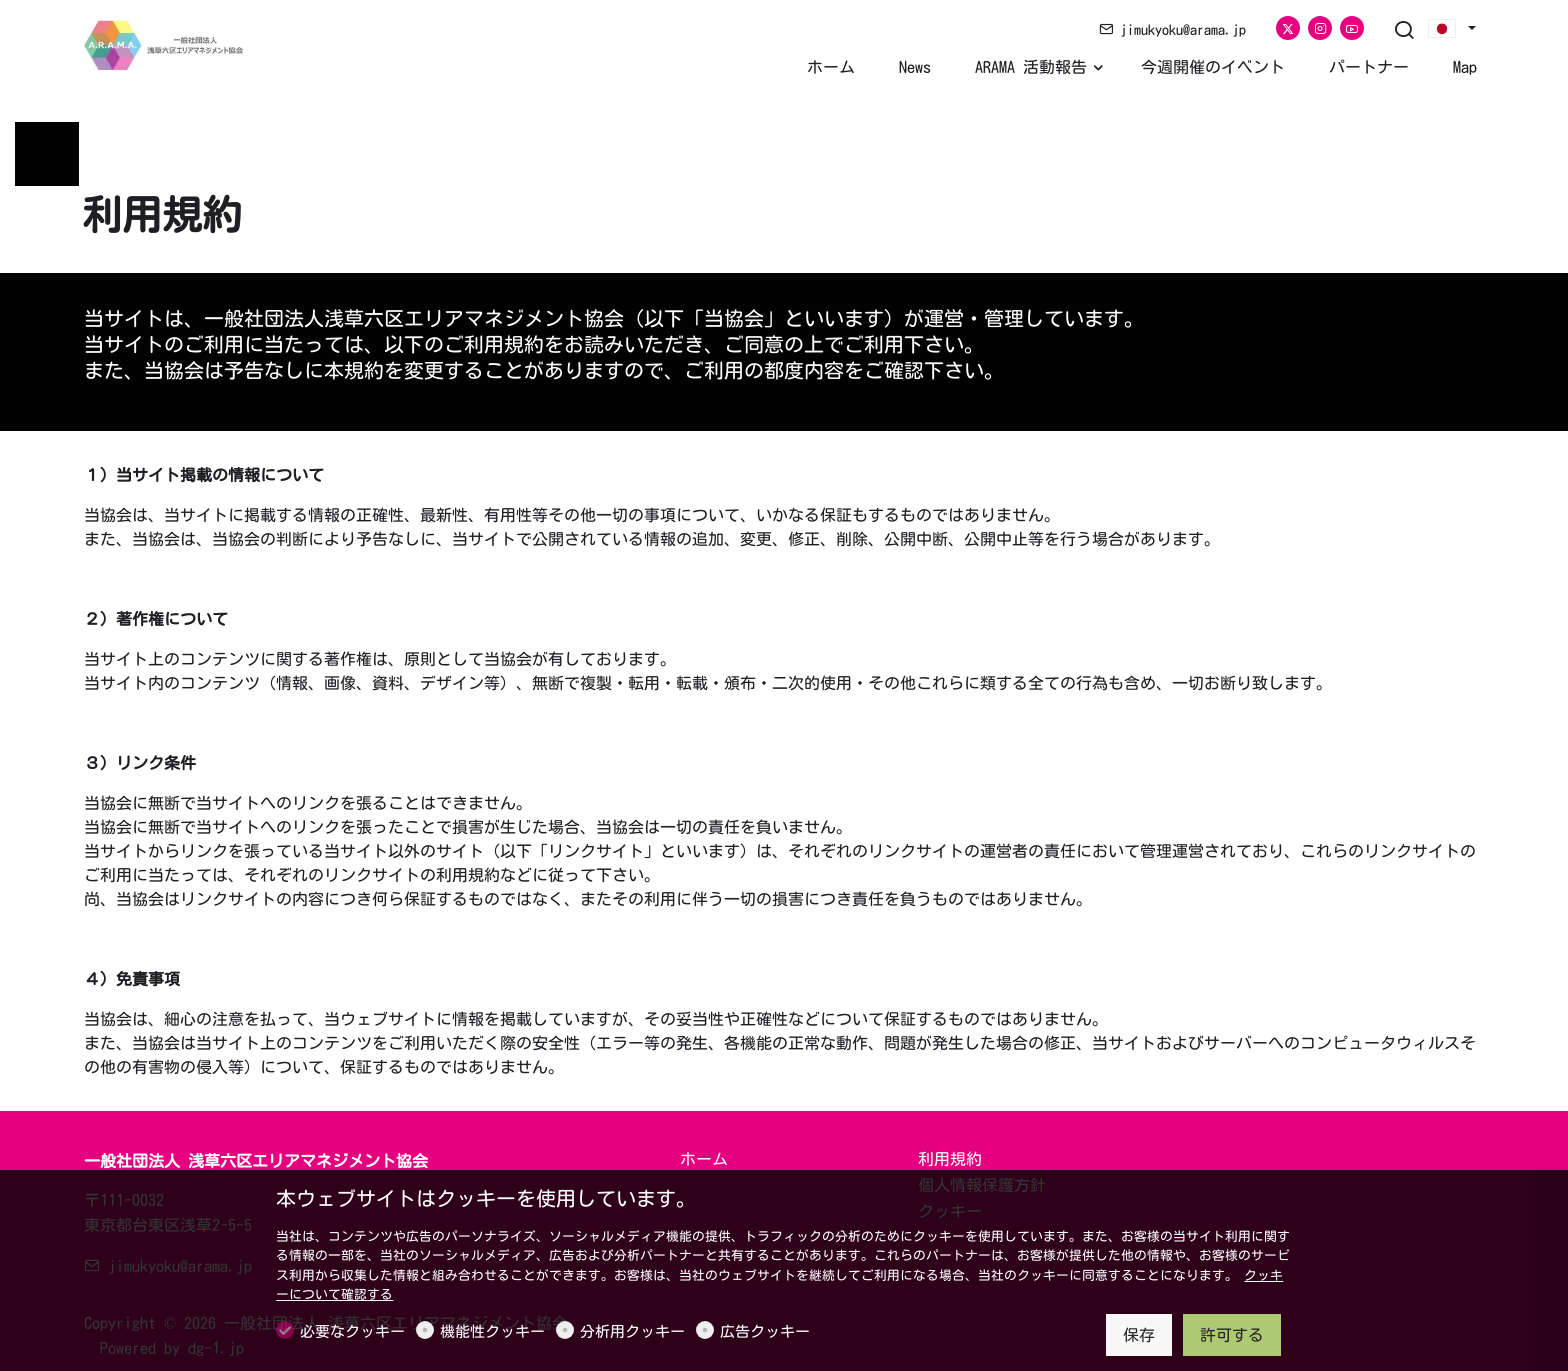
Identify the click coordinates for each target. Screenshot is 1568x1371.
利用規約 (950, 1159)
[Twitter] (1288, 28)
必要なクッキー (352, 1331)
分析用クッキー (632, 1331)
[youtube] (1352, 28)
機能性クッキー (492, 1331)
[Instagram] (1320, 28)
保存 (1139, 1335)
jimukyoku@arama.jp (1172, 30)
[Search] (1404, 31)
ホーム (704, 1159)
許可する (1232, 1335)
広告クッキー (765, 1331)
